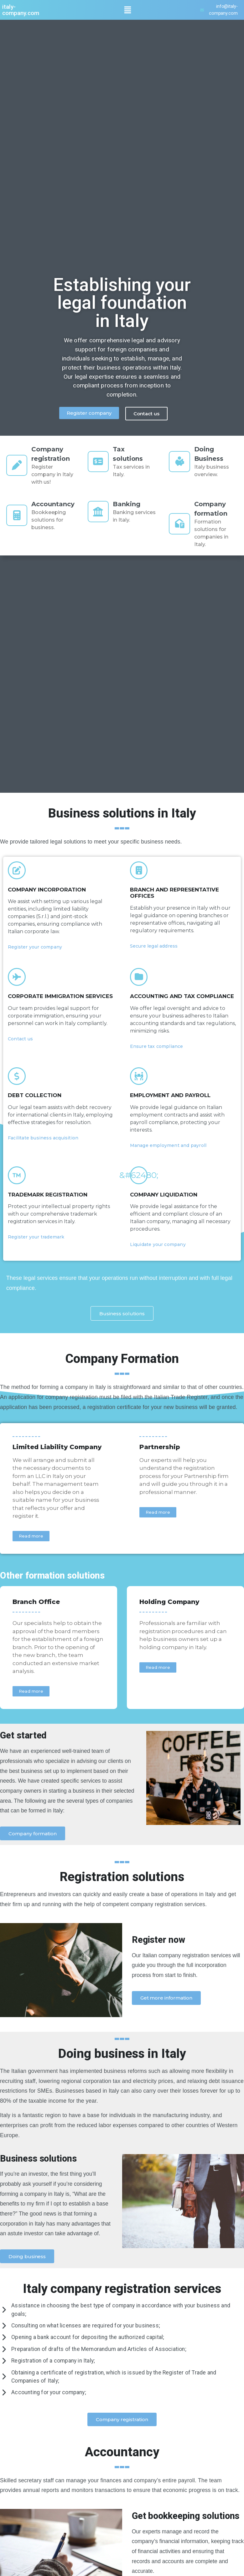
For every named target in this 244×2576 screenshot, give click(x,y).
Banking (129, 504)
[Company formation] (180, 523)
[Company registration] (17, 465)
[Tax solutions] (99, 461)
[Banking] (99, 511)
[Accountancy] (17, 515)
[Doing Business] (180, 461)
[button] (127, 9)
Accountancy (55, 504)
